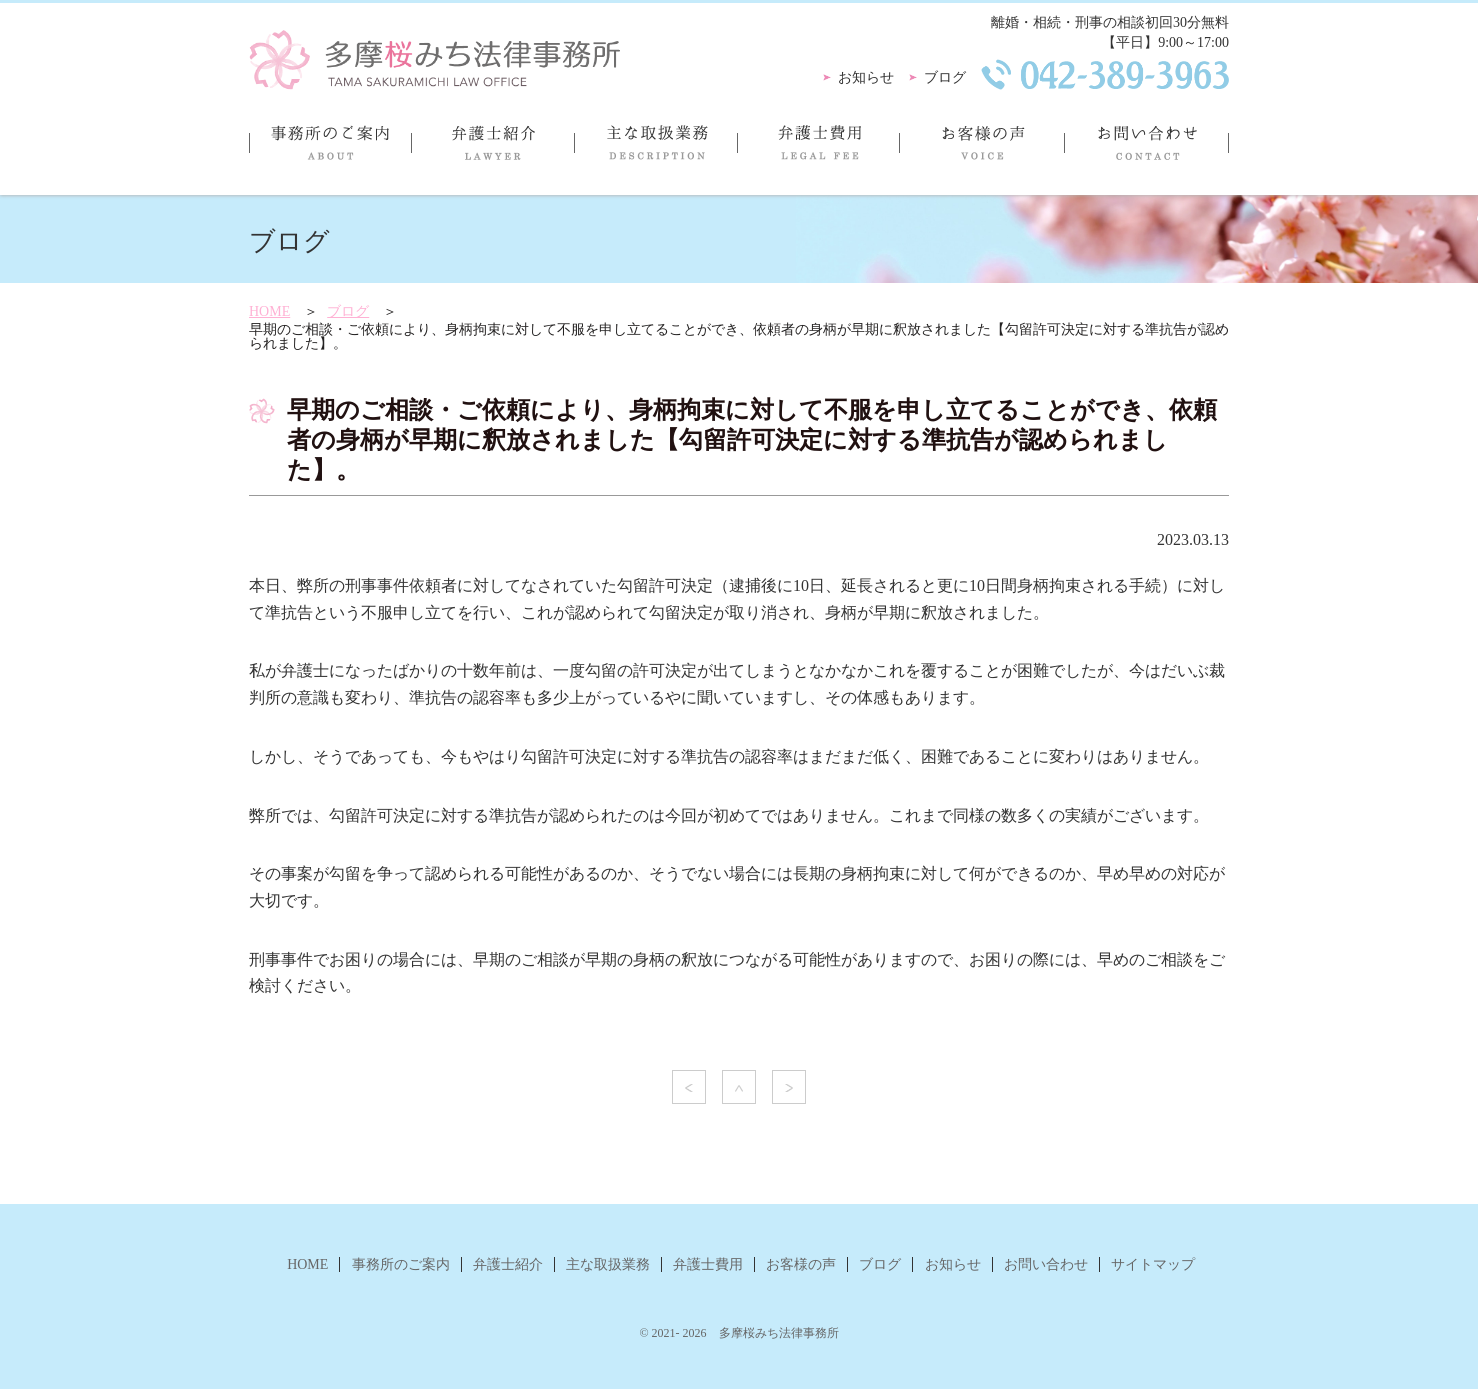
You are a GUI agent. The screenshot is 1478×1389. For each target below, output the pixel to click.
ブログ (945, 77)
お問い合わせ (1146, 151)
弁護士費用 (818, 151)
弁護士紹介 (492, 151)
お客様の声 (981, 151)
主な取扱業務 (655, 151)
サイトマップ (1153, 1264)
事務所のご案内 (330, 151)
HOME (269, 311)
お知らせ (866, 77)
